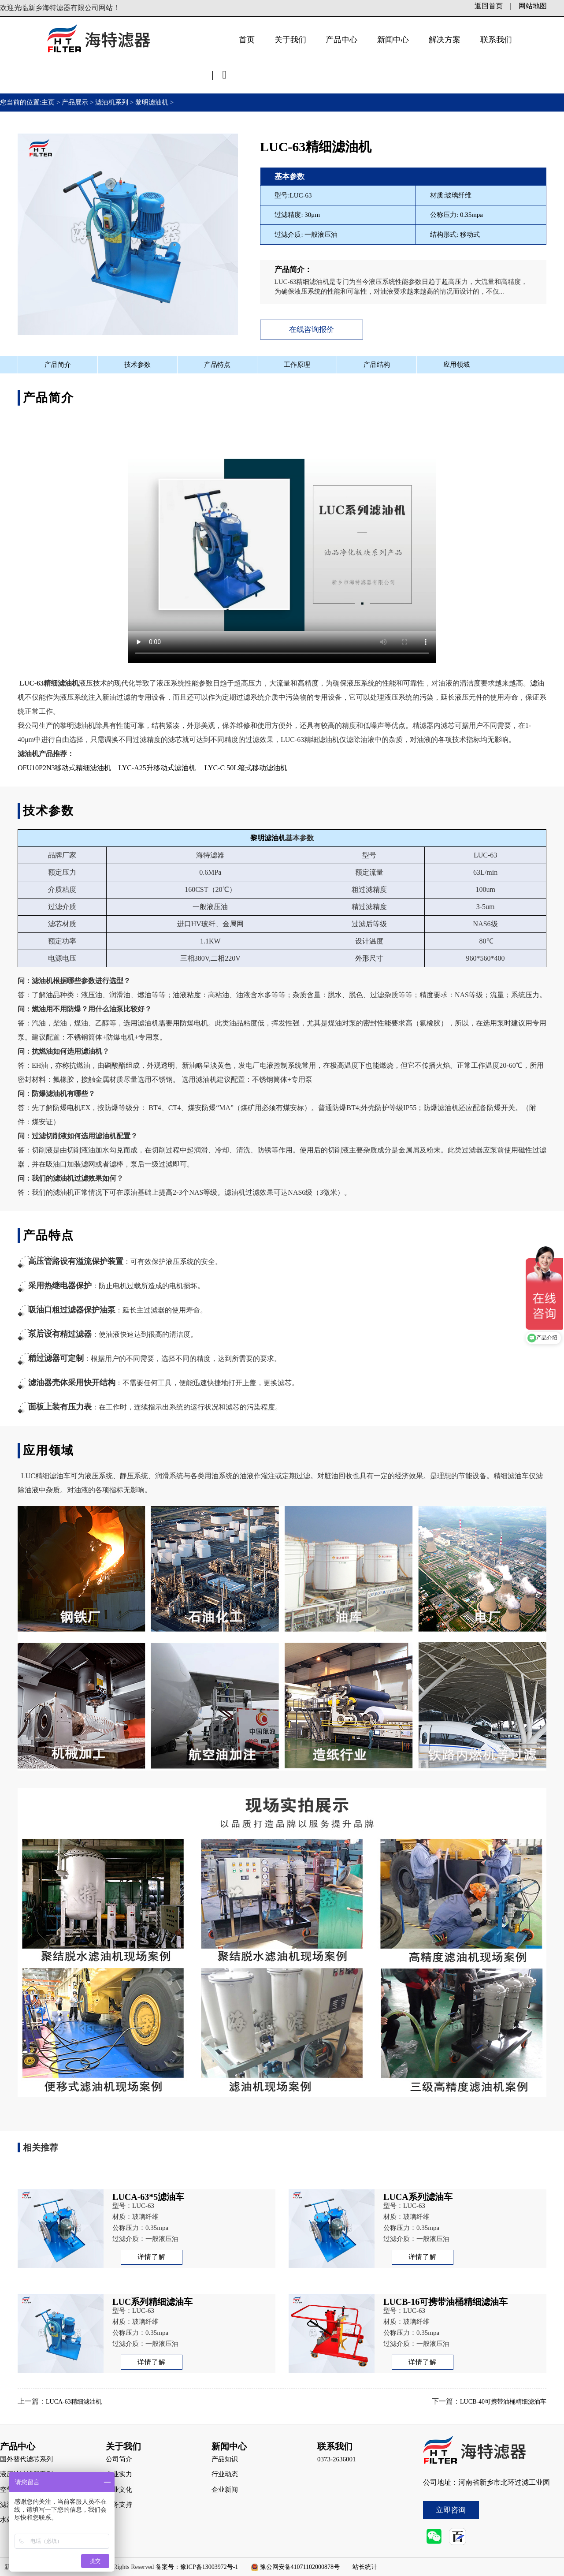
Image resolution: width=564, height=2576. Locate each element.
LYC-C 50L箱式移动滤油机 (245, 768)
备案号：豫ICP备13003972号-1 (197, 2567)
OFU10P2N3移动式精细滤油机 (64, 768)
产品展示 (75, 102)
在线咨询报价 (311, 329)
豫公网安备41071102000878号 (300, 2567)
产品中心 (341, 39)
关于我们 (290, 39)
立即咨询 (451, 2510)
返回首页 (489, 6)
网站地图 (533, 6)
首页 (247, 39)
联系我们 (496, 39)
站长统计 (364, 2567)
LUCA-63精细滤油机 (74, 2401)
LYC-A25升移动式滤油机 (155, 768)
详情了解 (151, 2256)
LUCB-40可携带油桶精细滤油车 (503, 2401)
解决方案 (444, 39)
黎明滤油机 (151, 102)
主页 (48, 102)
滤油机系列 (111, 102)
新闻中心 (393, 39)
